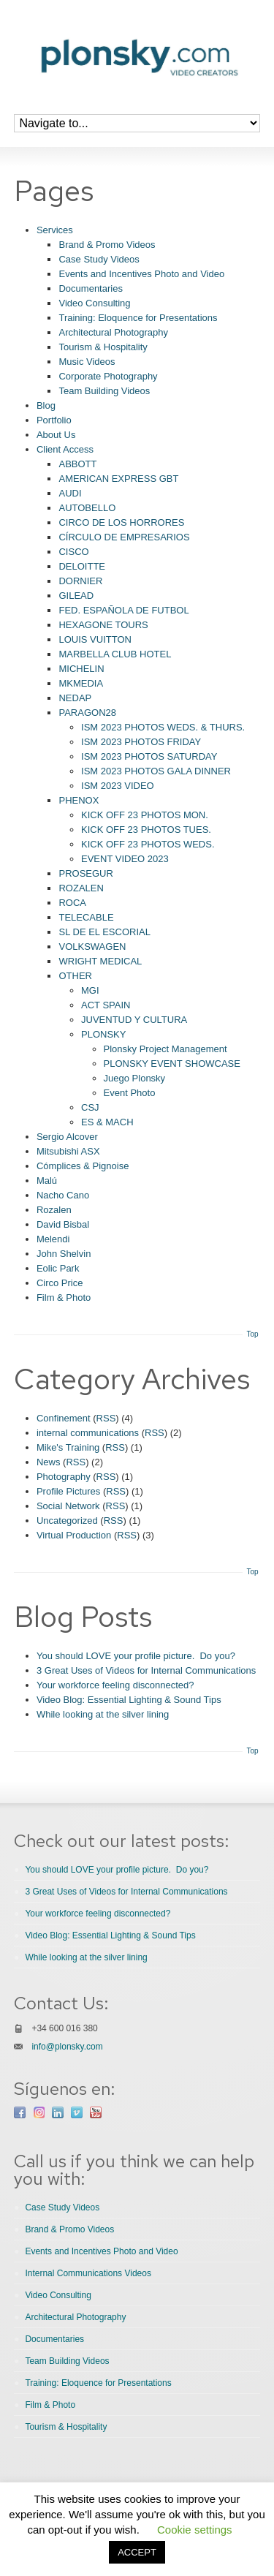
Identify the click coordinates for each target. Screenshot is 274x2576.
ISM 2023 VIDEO (117, 785)
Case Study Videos (98, 259)
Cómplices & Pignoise (83, 1165)
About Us (56, 434)
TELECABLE (85, 917)
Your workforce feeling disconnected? (115, 1685)
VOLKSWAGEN (92, 946)
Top (253, 1334)
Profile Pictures (68, 1491)
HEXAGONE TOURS (103, 624)
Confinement (64, 1418)
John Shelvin (64, 1253)
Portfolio (54, 420)
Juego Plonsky (135, 1078)
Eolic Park (58, 1268)
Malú (47, 1180)
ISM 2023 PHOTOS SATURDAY (149, 756)
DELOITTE (81, 566)
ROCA (72, 902)
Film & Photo (64, 1297)
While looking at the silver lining (103, 1714)
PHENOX (78, 800)
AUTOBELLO (86, 507)
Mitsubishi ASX (68, 1151)
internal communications (88, 1432)
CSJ (90, 1107)
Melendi (53, 1239)
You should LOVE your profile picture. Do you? (136, 1655)
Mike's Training (68, 1447)
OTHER (75, 975)
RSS (106, 1418)
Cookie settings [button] (194, 2529)
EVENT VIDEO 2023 (125, 858)
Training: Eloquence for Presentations (137, 317)
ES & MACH (107, 1122)
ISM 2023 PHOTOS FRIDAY (141, 741)
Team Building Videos (104, 390)
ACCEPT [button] (137, 2552)
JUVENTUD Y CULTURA (134, 1019)
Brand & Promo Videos (106, 244)
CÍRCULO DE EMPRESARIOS (123, 537)
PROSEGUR (85, 873)
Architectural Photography (113, 332)
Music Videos (86, 361)
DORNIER (80, 580)
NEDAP (74, 697)
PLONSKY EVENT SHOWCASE (172, 1063)
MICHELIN (81, 668)
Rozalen (54, 1209)
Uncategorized (67, 1520)
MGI (90, 990)
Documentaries (90, 288)
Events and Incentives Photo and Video (141, 273)
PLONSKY (103, 1034)
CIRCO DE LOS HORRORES (121, 522)
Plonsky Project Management (165, 1048)
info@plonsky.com (66, 2046)
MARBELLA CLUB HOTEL (114, 654)
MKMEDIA (80, 683)
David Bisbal (63, 1224)
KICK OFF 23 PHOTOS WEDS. (148, 844)
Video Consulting (94, 303)
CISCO (73, 551)
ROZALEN (80, 888)
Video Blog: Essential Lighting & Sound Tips (129, 1699)
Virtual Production (74, 1535)
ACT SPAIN (105, 1005)
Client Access (65, 449)
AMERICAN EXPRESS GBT (118, 478)
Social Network (68, 1505)
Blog (46, 405)
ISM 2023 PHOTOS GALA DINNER (156, 771)
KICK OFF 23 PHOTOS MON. (144, 814)
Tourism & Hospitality (102, 346)
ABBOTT (77, 463)
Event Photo (130, 1092)
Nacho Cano (63, 1195)
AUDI (69, 493)
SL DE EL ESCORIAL (104, 931)
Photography (64, 1476)
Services (55, 229)
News (49, 1462)
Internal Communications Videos (88, 2273)
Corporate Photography (107, 376)
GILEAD (76, 595)
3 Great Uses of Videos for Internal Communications (146, 1670)
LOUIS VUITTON (94, 639)
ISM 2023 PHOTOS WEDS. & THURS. (163, 727)
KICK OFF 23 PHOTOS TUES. (146, 829)
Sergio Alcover (67, 1136)
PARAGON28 (87, 712)
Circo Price (60, 1282)
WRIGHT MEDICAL (100, 961)
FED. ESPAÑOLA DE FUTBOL (123, 610)
